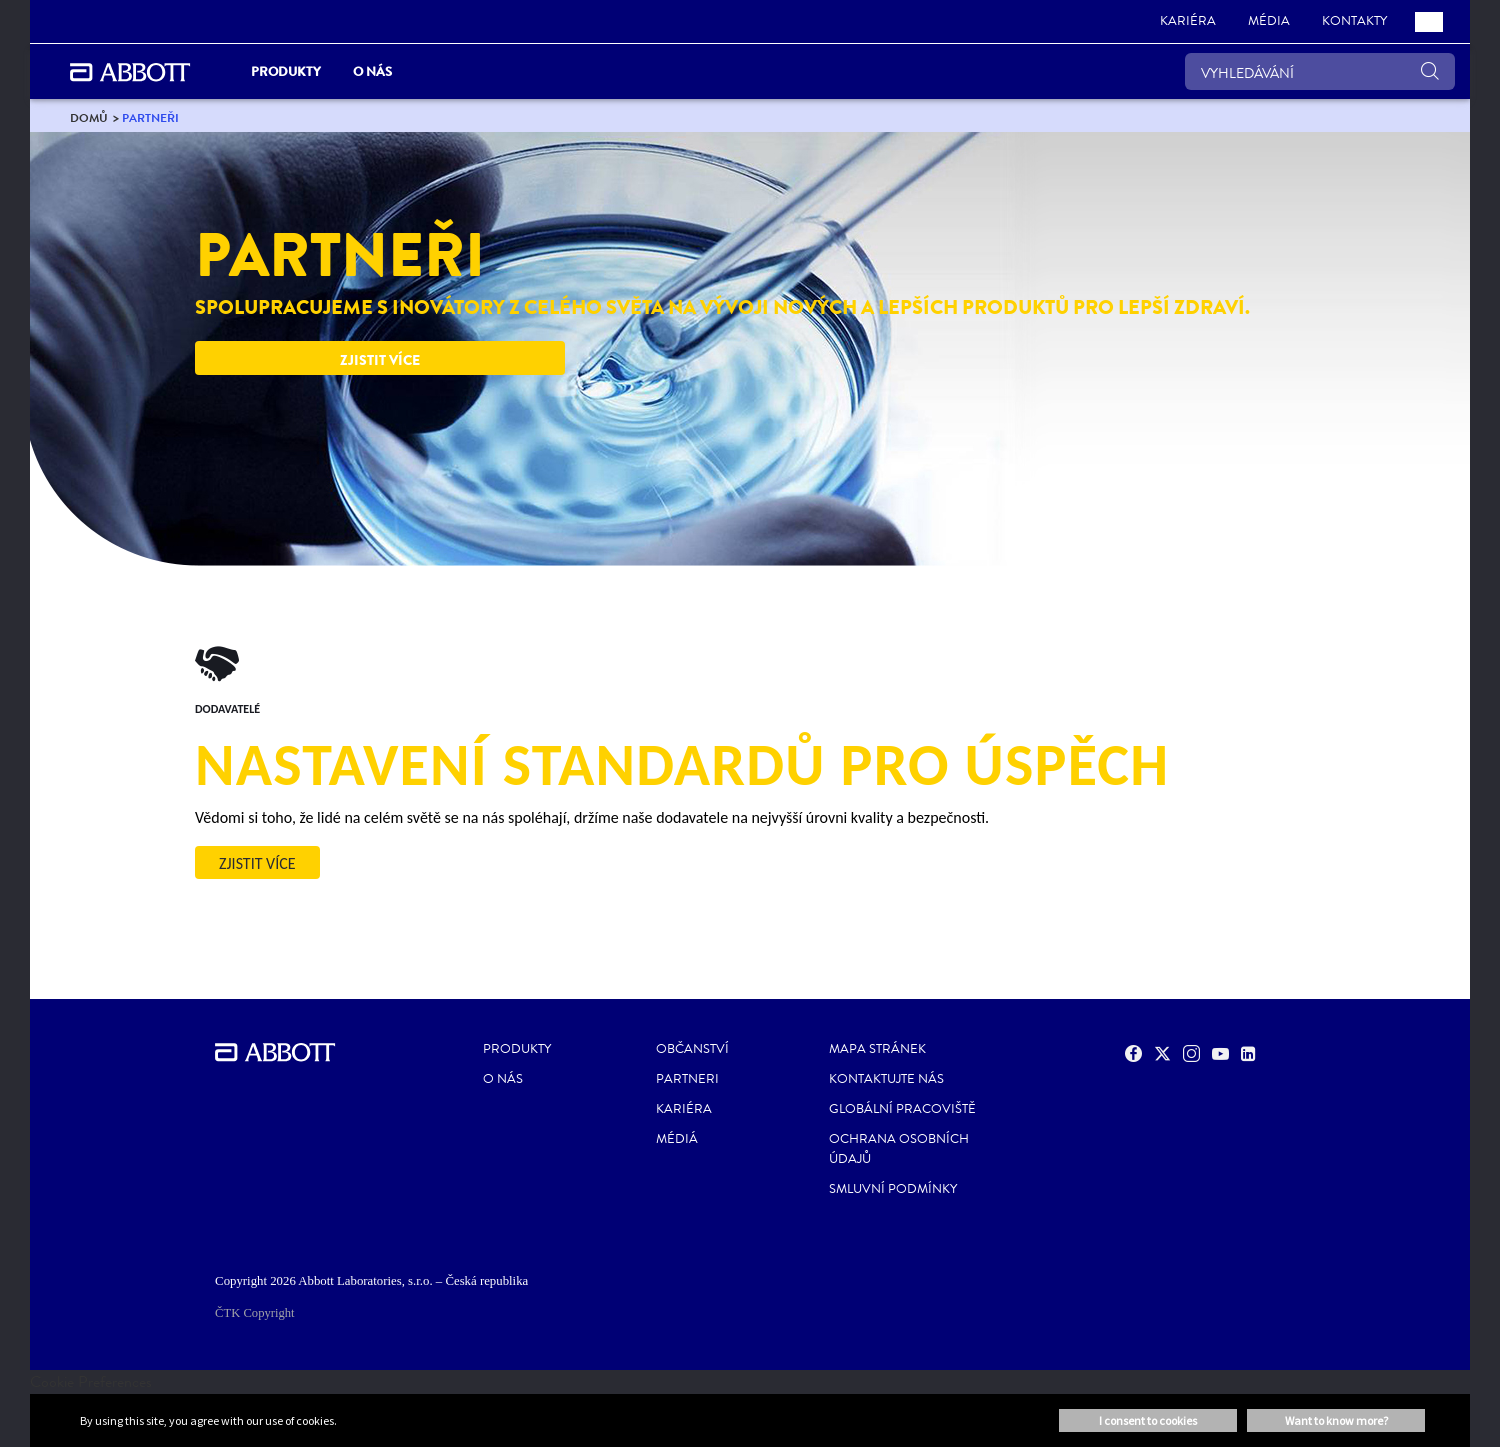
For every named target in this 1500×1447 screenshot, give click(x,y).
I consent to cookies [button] (1148, 1420)
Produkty (517, 1049)
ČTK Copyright (254, 1313)
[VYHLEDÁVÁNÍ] (1320, 71)
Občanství (692, 1049)
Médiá (677, 1139)
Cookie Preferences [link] (91, 1381)
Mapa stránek (877, 1049)
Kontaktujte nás (886, 1079)
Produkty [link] (286, 71)
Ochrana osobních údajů (899, 1149)
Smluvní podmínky (893, 1189)
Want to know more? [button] (1336, 1420)
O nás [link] (372, 71)
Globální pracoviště (902, 1109)
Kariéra (684, 1109)
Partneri (687, 1079)
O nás (503, 1079)
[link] (1188, 22)
